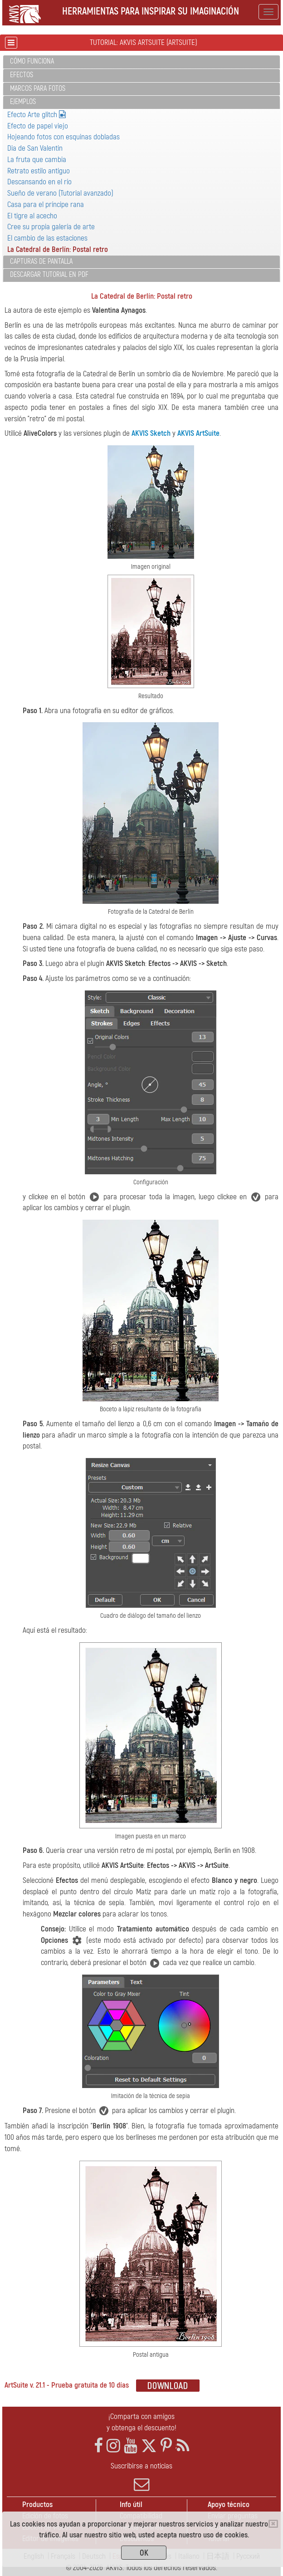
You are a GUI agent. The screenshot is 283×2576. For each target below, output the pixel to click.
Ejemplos (23, 101)
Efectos (21, 74)
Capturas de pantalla (41, 261)
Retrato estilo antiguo (38, 171)
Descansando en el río (39, 182)
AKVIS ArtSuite (198, 433)
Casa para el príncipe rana (45, 204)
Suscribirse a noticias (141, 2476)
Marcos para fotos (37, 88)
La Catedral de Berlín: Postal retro (57, 249)
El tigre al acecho (32, 216)
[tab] (141, 62)
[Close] (273, 2524)
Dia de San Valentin (35, 148)
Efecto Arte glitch (36, 114)
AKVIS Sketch (151, 433)
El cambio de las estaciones (47, 238)
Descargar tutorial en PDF (49, 274)
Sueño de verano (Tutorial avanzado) (60, 193)
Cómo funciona (32, 61)
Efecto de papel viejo (37, 126)
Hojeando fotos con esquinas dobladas (63, 137)
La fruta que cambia (36, 159)
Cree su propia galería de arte (51, 226)
